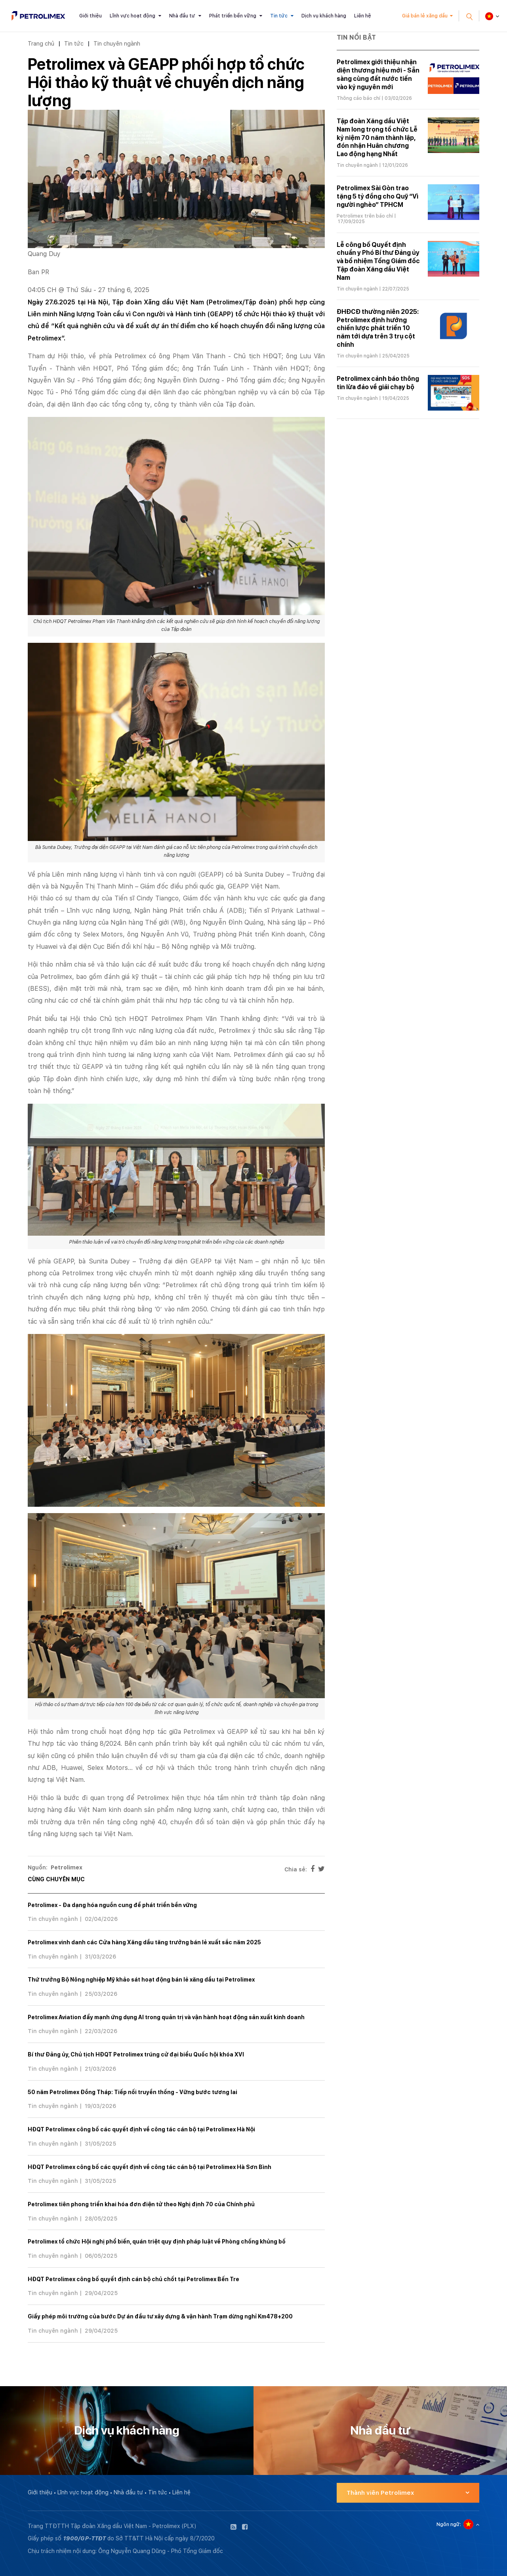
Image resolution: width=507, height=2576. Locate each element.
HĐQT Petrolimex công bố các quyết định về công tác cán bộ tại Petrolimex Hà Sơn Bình (149, 2167)
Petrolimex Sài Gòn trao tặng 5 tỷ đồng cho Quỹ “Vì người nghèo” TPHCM (377, 196)
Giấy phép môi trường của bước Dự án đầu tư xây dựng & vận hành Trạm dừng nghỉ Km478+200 (160, 2316)
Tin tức (279, 16)
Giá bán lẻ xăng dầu (425, 16)
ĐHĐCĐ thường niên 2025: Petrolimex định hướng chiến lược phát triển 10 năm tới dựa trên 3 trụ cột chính (378, 328)
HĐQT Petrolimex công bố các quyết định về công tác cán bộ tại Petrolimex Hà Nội (141, 2129)
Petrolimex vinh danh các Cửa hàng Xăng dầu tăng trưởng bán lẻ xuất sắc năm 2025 (144, 1942)
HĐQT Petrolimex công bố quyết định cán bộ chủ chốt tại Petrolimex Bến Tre (133, 2279)
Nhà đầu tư (182, 16)
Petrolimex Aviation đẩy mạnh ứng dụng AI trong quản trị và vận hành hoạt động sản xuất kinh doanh (166, 2017)
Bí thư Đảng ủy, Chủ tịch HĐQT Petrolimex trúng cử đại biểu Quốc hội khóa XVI (136, 2054)
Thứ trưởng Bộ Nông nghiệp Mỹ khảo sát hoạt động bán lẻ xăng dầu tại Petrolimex (141, 1979)
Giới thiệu (90, 16)
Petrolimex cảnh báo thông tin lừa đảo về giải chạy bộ (378, 383)
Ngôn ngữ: (448, 2524)
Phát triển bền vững (232, 16)
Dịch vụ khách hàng (323, 16)
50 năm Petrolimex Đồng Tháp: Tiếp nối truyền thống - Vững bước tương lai (132, 2092)
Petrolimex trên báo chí (365, 216)
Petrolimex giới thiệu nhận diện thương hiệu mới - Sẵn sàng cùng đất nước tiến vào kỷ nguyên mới (378, 74)
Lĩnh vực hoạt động (132, 16)
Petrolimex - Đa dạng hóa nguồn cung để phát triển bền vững (112, 1905)
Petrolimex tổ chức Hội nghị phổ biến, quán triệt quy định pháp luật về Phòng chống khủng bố (157, 2241)
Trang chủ (41, 43)
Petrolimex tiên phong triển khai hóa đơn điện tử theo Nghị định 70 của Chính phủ (141, 2204)
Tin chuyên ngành (116, 43)
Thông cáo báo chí (358, 98)
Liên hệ (362, 16)
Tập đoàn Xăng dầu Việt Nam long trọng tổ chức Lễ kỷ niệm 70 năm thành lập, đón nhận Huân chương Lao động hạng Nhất (377, 137)
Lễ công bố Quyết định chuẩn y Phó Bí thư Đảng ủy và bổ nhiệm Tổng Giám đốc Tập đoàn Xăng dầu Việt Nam (378, 261)
